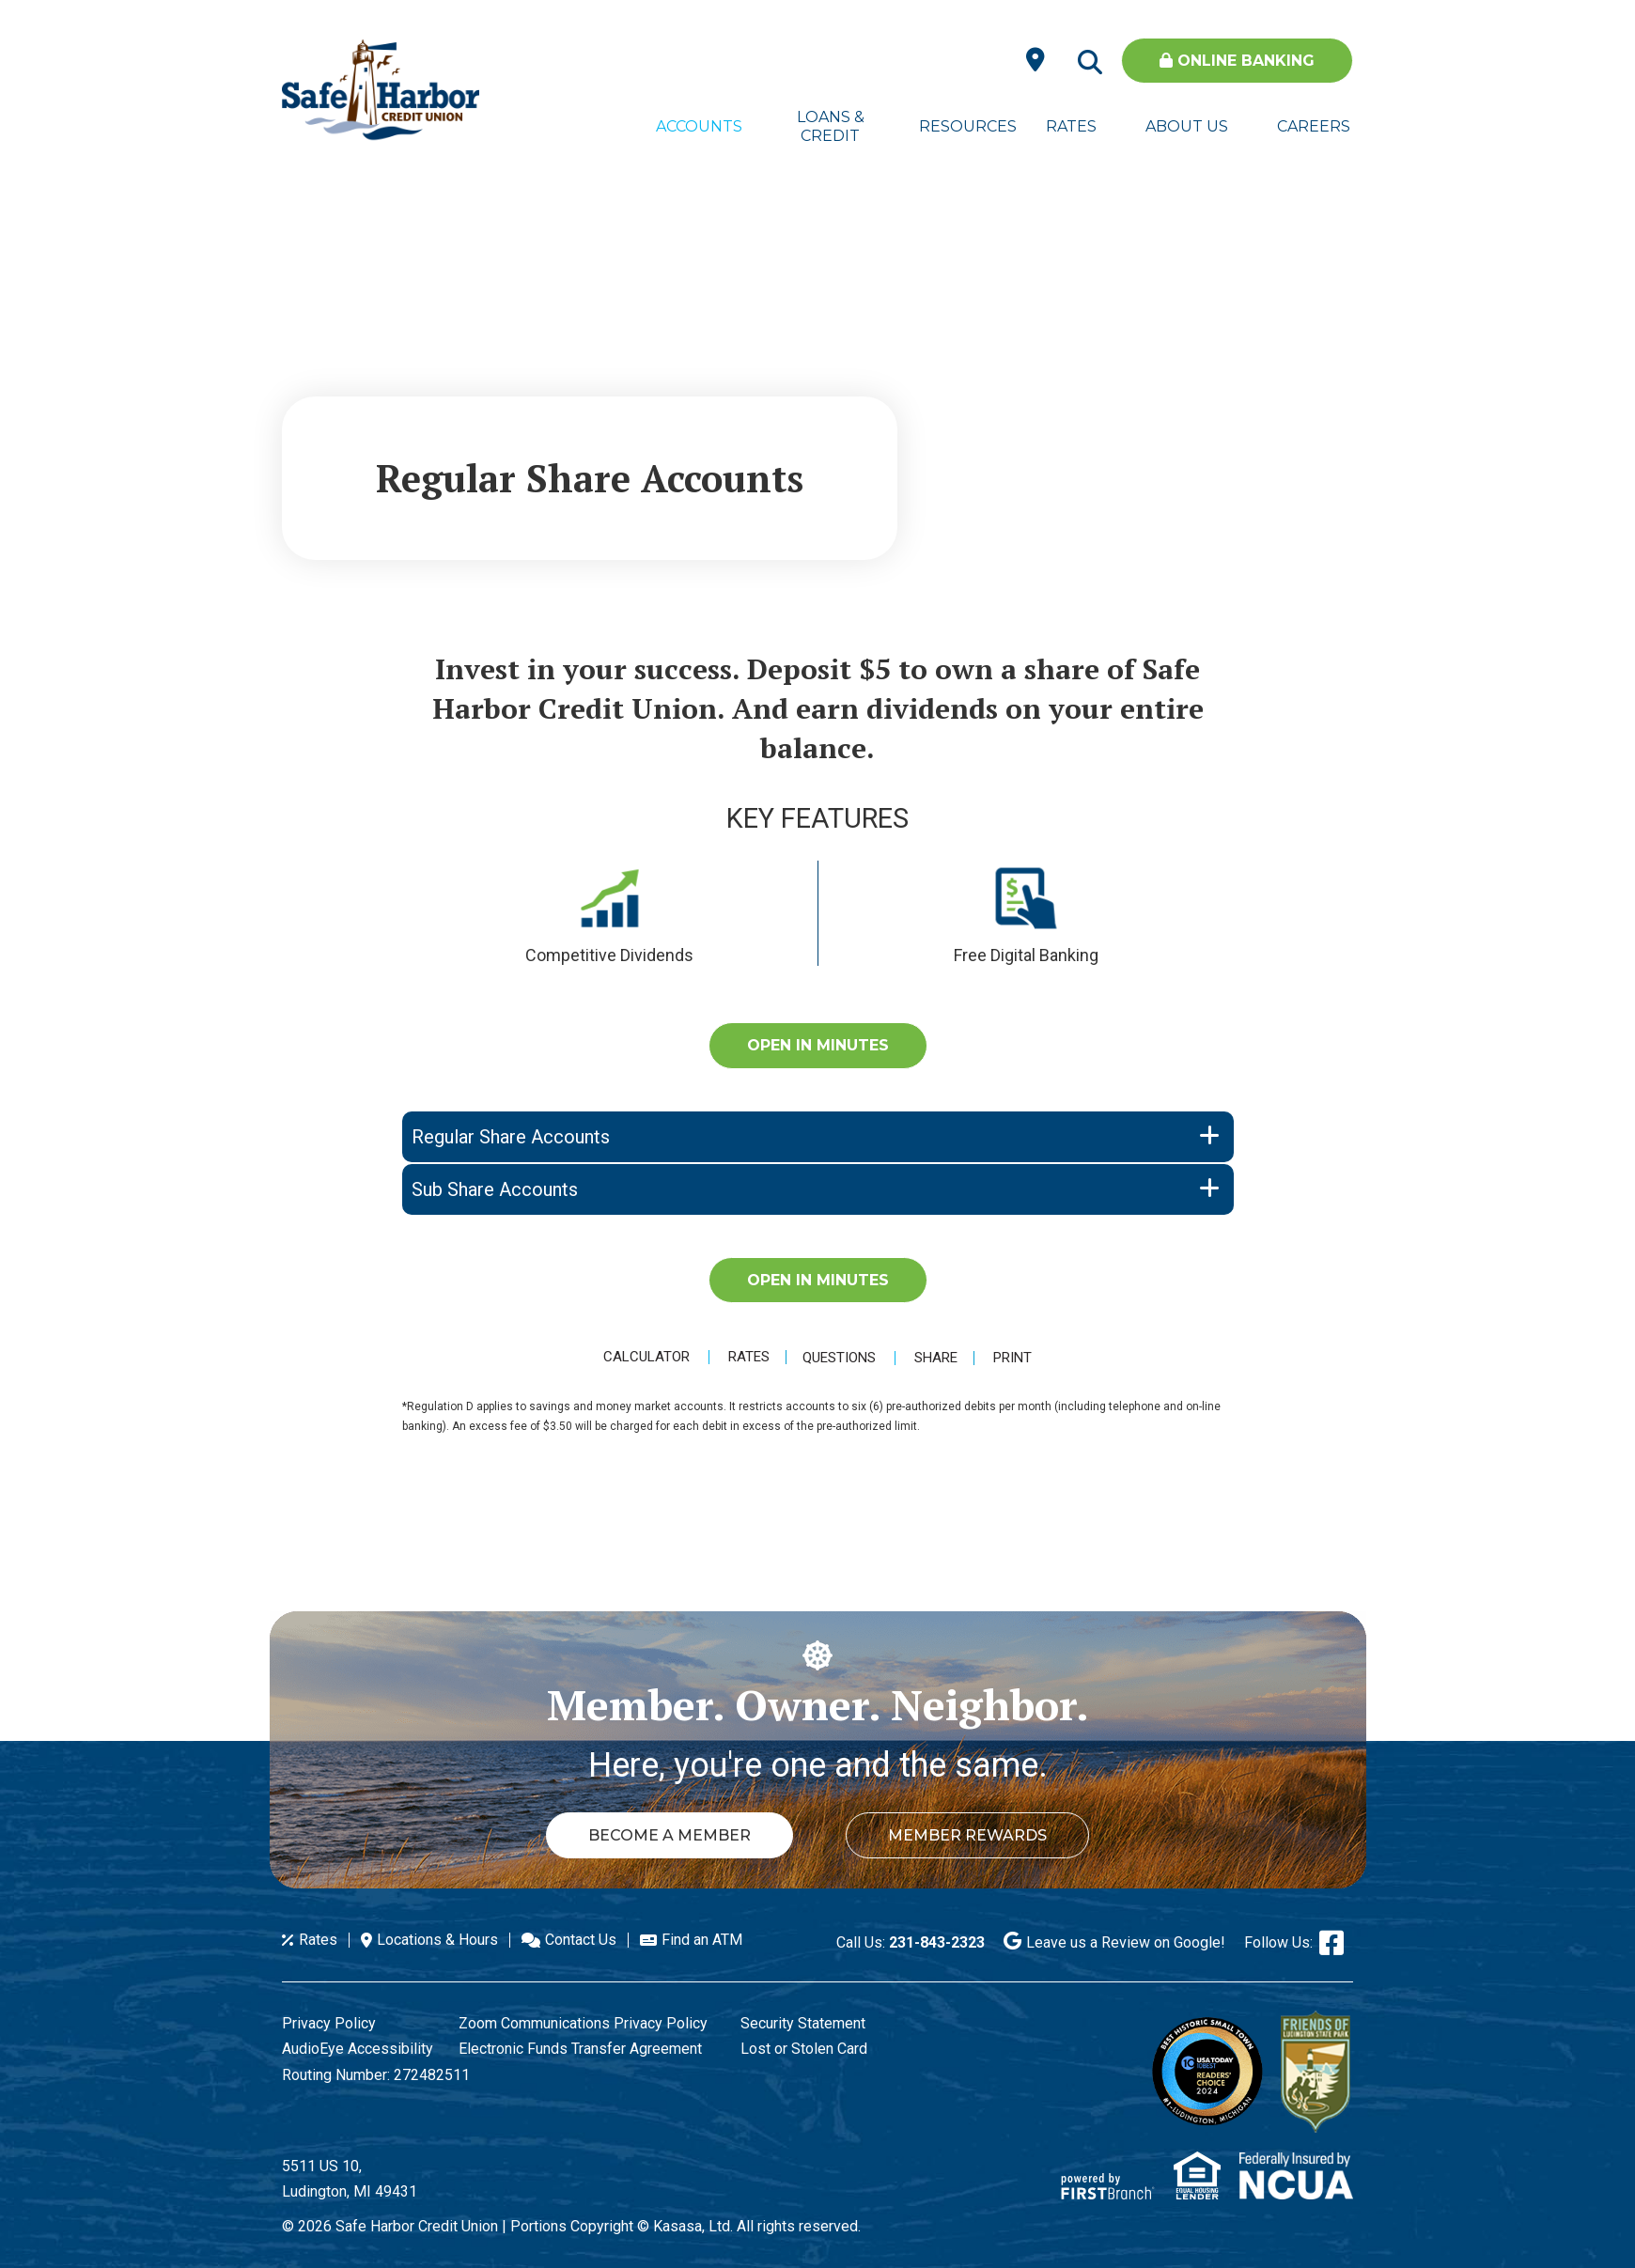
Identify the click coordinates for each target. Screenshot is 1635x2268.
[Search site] (1090, 63)
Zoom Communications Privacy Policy (583, 2023)
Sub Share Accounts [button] (495, 1189)
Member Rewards (972, 1835)
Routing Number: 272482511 (376, 2075)
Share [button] (937, 1358)
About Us (1186, 126)
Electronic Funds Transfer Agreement (580, 2049)
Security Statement (802, 2023)
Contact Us (580, 1940)
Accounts (699, 126)
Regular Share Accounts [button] (511, 1137)
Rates (1071, 126)
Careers (1313, 126)
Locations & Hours (437, 1940)
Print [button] (1017, 1358)
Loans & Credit (830, 126)
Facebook (1331, 1943)
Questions (841, 1358)
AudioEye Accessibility (357, 2049)
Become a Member (665, 1835)
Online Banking (1237, 61)
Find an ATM (702, 1940)
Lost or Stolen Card (803, 2049)
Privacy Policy (329, 2023)
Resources (962, 126)
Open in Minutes (818, 1045)
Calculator (643, 1357)
